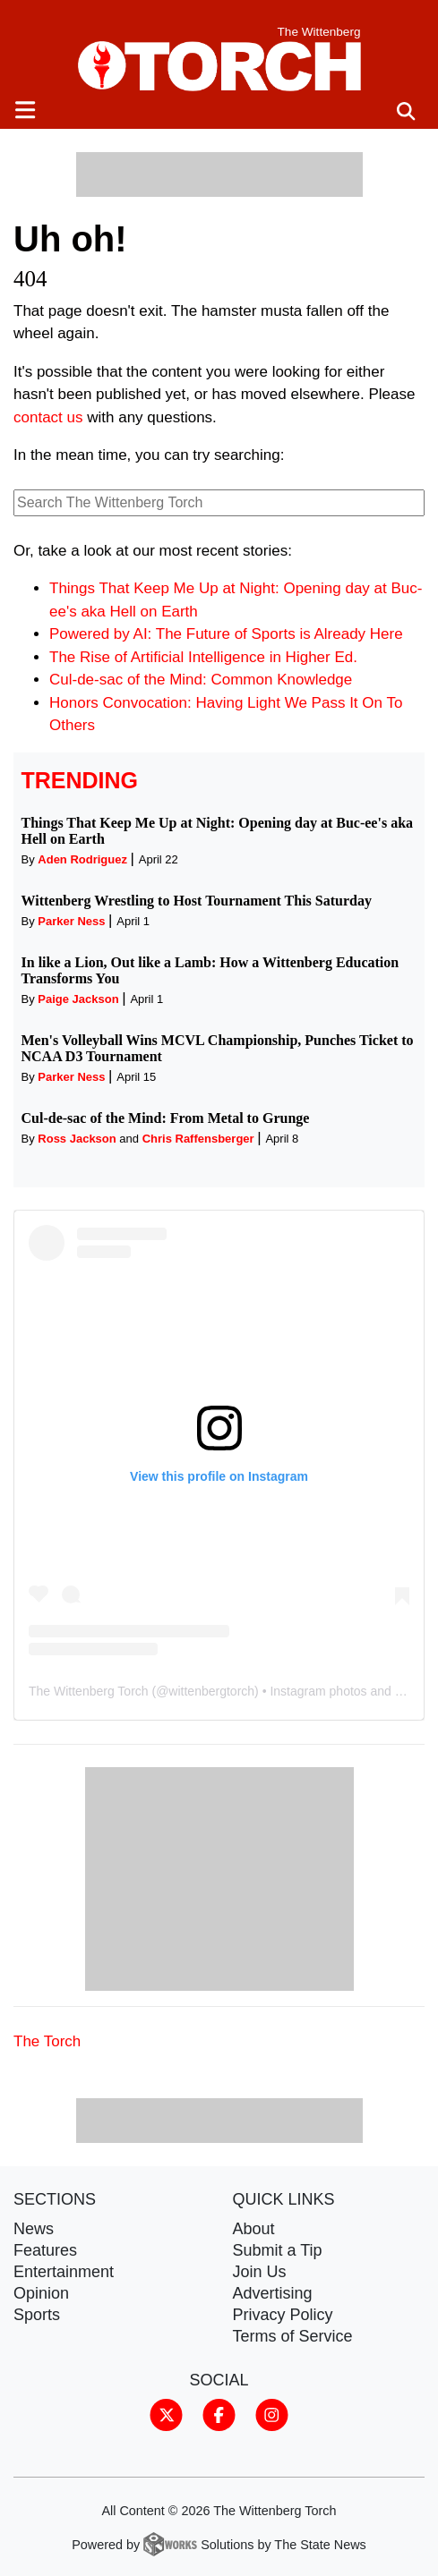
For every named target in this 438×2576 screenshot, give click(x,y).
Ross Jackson (77, 1138)
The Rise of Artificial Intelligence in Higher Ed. (203, 657)
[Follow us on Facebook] (219, 2414)
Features (45, 2250)
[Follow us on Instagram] (272, 2414)
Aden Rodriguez (82, 859)
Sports (36, 2315)
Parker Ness (71, 921)
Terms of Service (293, 2336)
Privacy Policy (283, 2315)
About (254, 2229)
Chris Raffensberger (198, 1138)
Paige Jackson (78, 999)
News (33, 2229)
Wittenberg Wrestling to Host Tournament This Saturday (196, 900)
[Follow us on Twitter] (166, 2414)
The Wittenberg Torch (89, 1691)
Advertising (273, 2293)
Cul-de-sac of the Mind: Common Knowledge (200, 679)
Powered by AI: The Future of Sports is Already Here (226, 633)
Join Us (260, 2272)
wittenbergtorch (211, 1691)
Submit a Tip (277, 2250)
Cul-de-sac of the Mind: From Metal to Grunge (165, 1118)
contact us (48, 417)
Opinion (41, 2293)
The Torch (47, 2041)
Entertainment (63, 2272)
